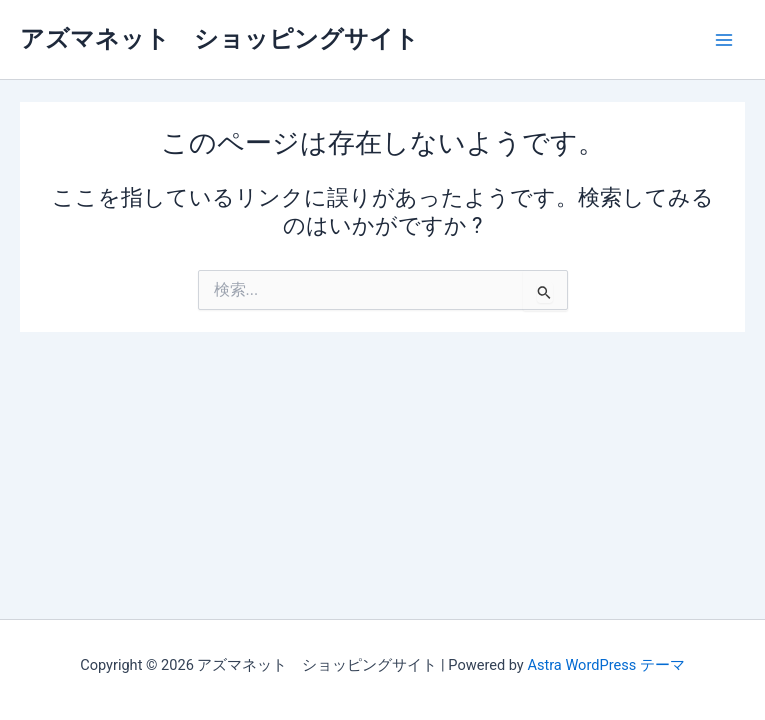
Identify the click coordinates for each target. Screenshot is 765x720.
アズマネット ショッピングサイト (219, 39)
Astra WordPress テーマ (605, 665)
